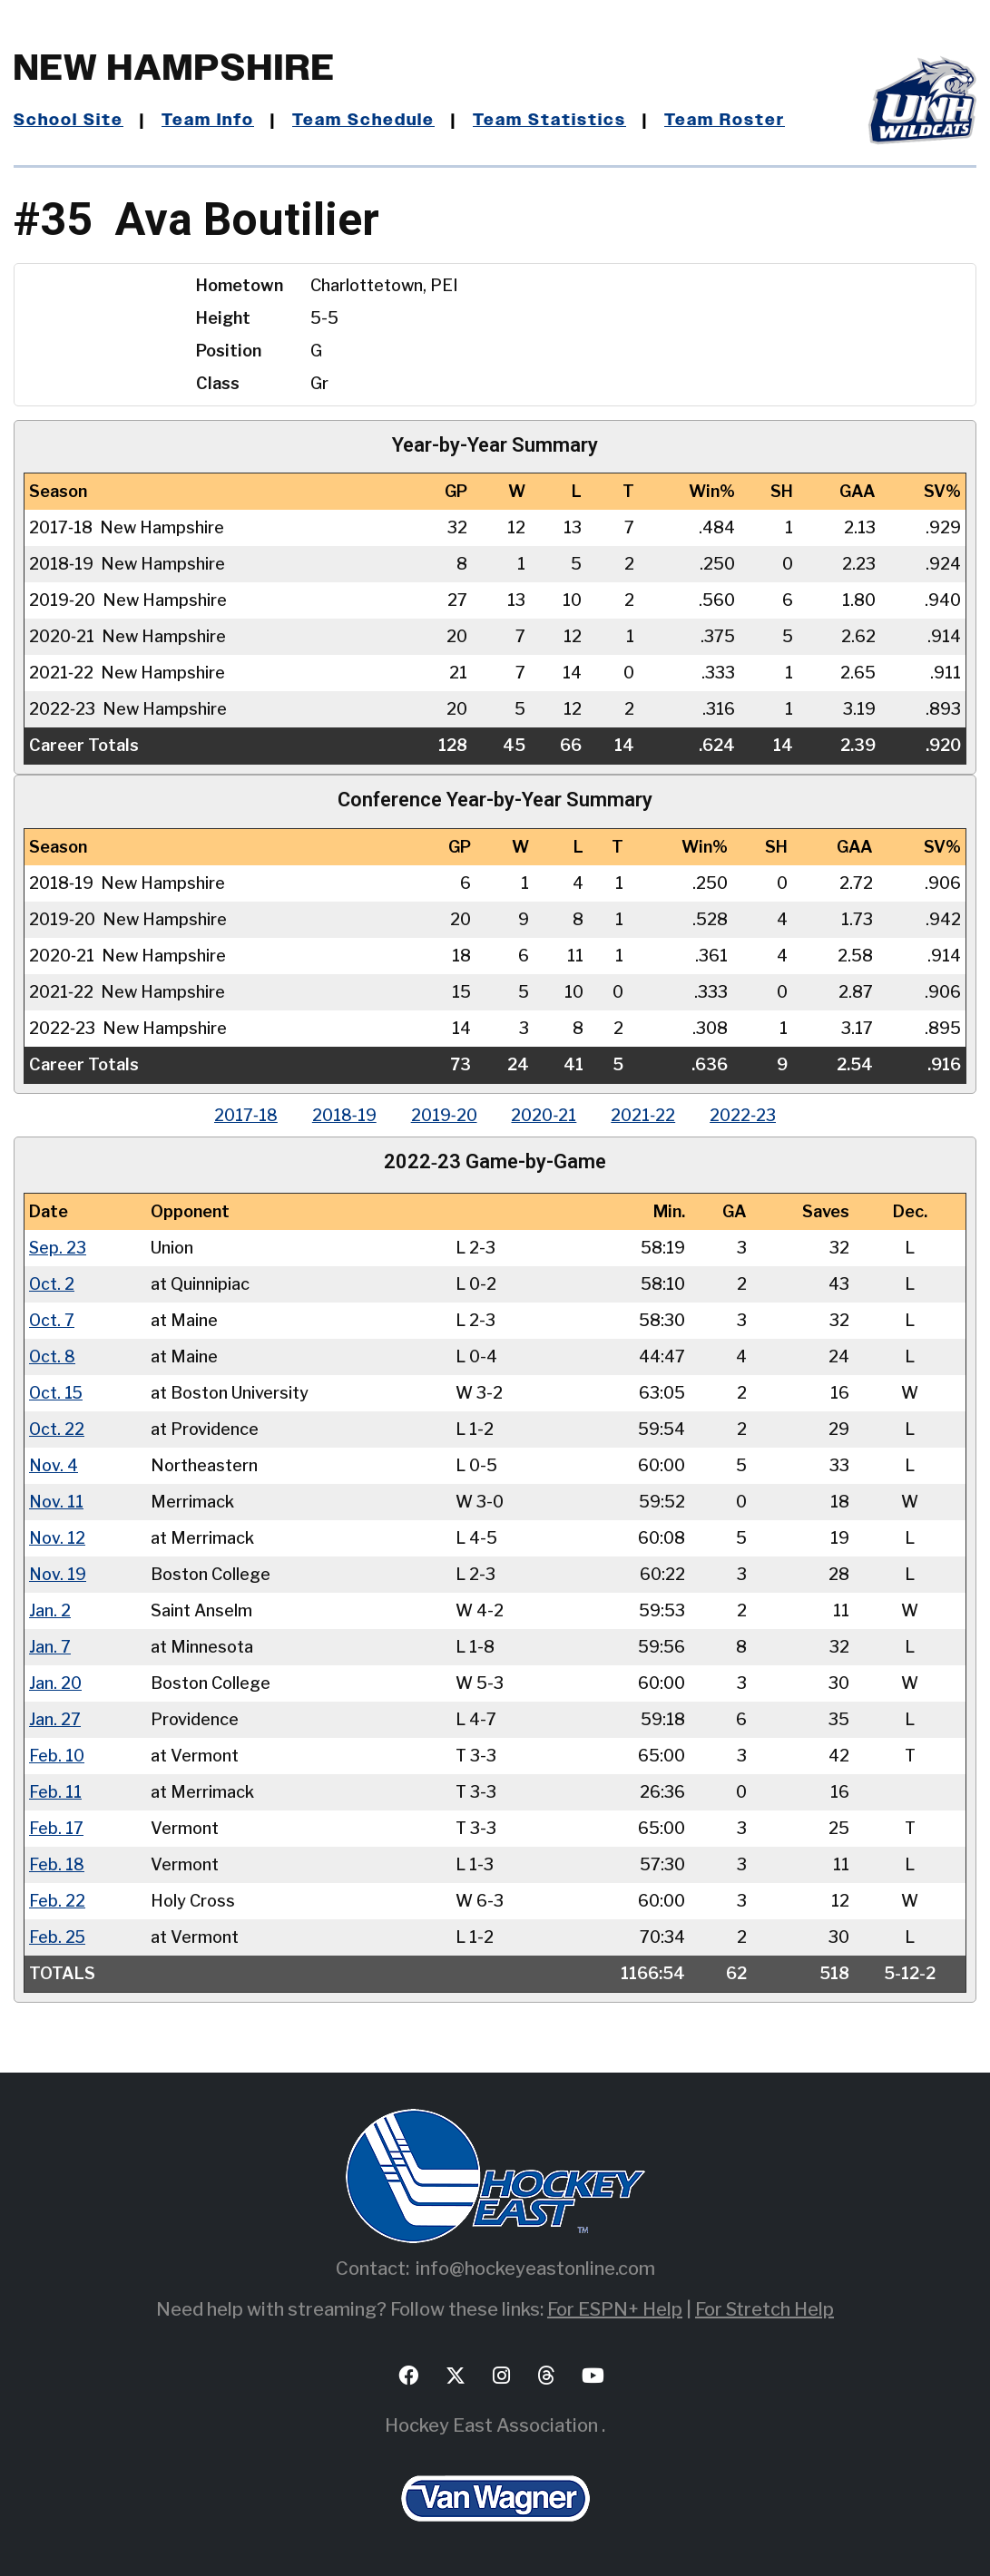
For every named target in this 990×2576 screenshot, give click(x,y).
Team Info (209, 121)
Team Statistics (554, 121)
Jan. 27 (55, 1719)
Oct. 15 (56, 1392)
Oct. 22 (57, 1429)
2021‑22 (646, 1115)
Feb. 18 (56, 1864)
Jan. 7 (50, 1646)
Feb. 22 (57, 1900)
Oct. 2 (52, 1283)
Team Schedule (367, 121)
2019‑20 (443, 1115)
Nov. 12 (57, 1537)
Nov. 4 (53, 1465)
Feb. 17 (56, 1828)
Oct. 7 (52, 1320)
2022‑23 (748, 1115)
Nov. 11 (56, 1501)
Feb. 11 (55, 1791)
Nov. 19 (57, 1574)
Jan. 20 (55, 1683)
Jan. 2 (50, 1610)
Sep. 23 (58, 1247)
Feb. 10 (56, 1755)
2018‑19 (341, 1115)
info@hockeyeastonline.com (535, 2268)
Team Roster (729, 121)
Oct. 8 (52, 1356)
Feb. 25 (57, 1937)
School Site (69, 121)
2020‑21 (545, 1115)
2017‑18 (241, 1115)
